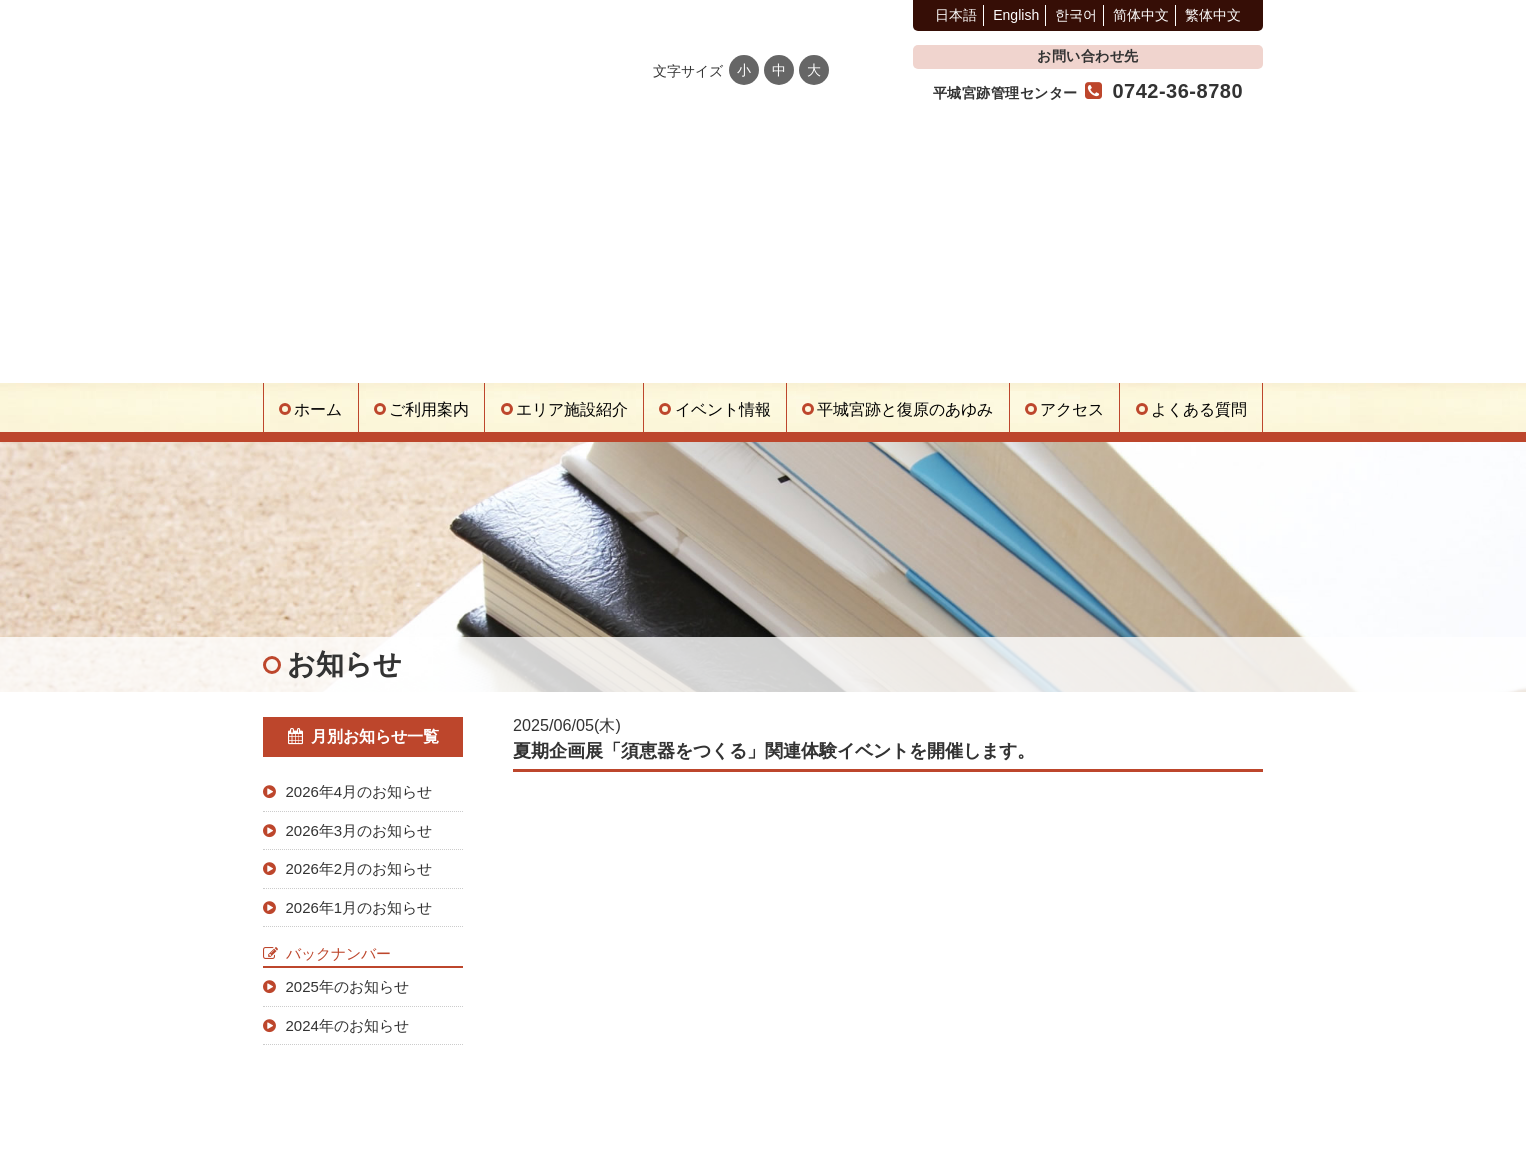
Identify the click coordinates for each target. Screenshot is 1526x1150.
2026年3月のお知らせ (359, 830)
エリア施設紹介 (572, 409)
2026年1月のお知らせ (359, 907)
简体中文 (1141, 15)
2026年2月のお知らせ (359, 868)
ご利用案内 (429, 409)
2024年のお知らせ (347, 1025)
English (1016, 15)
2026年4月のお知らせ (359, 791)
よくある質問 (1199, 409)
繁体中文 (1213, 15)
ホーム (318, 409)
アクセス (1072, 409)
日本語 (956, 15)
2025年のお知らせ (347, 986)
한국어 (1076, 15)
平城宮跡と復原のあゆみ (905, 409)
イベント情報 (723, 409)
